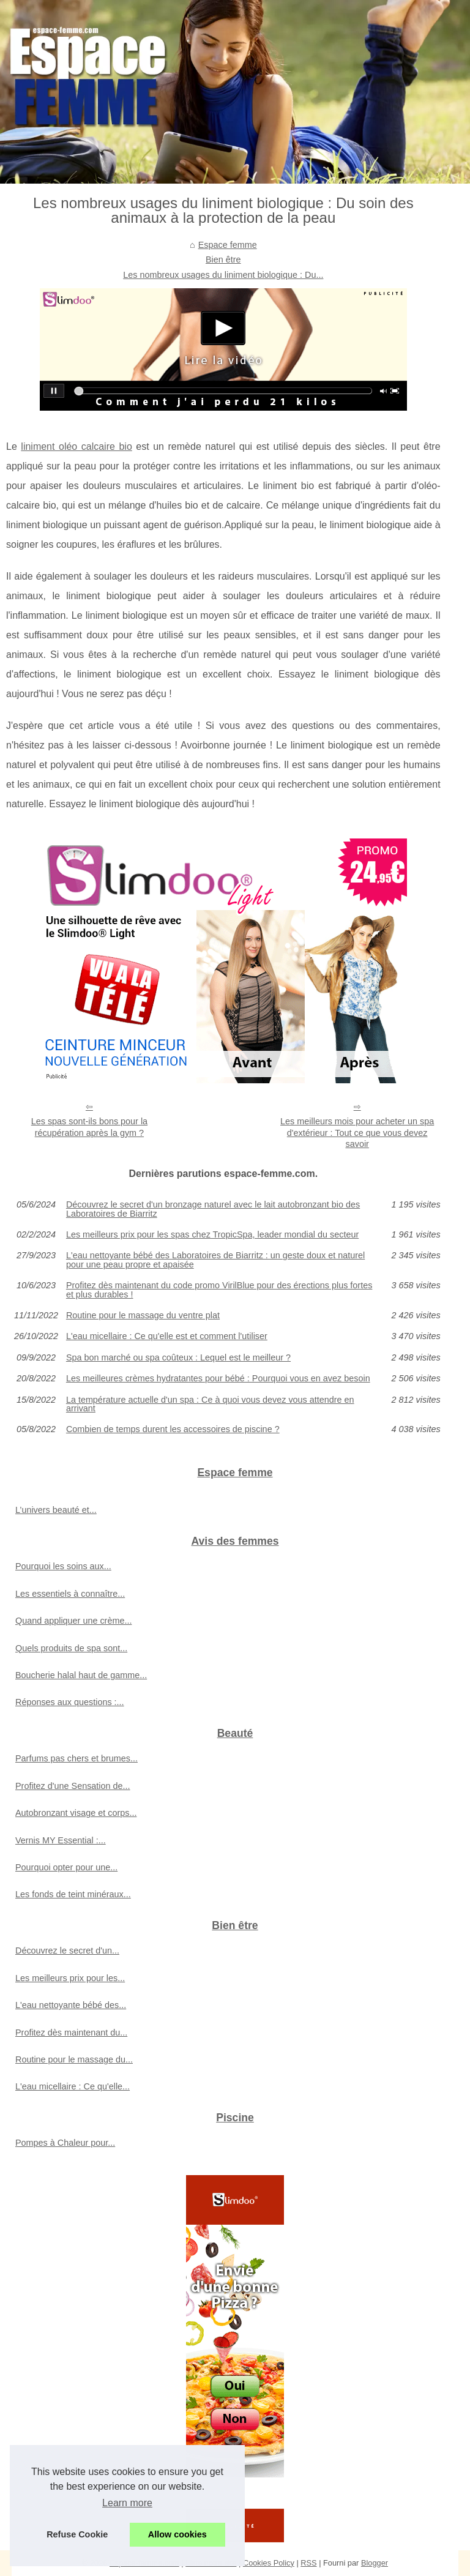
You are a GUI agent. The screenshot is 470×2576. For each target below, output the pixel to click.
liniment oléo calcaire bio (76, 446)
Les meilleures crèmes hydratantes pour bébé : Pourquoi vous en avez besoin (218, 1378)
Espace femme (227, 245)
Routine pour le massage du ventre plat (143, 1315)
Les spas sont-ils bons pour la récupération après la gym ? (89, 1127)
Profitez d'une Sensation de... (72, 1786)
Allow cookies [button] (177, 2534)
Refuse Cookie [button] (77, 2534)
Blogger (374, 2562)
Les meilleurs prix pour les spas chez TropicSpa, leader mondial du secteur (212, 1234)
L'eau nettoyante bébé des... (70, 2005)
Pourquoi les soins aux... (63, 1566)
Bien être (223, 259)
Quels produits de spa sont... (71, 1648)
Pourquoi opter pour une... (66, 1867)
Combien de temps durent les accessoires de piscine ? (173, 1429)
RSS (308, 2562)
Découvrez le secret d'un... (67, 1950)
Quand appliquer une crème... (73, 1621)
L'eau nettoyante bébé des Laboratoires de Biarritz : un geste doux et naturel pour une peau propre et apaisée (215, 1260)
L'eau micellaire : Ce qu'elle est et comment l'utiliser (166, 1336)
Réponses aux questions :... (69, 1702)
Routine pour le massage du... (74, 2059)
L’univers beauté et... (56, 1510)
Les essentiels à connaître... (70, 1594)
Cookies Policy (268, 2562)
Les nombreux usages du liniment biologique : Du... (223, 275)
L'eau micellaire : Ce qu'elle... (72, 2086)
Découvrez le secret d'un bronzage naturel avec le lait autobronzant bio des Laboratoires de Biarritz (213, 1209)
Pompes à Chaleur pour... (65, 2143)
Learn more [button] (127, 2503)
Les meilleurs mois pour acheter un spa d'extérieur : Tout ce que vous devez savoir (357, 1132)
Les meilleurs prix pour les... (70, 1978)
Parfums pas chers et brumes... (76, 1758)
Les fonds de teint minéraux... (73, 1894)
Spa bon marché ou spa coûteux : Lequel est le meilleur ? (178, 1357)
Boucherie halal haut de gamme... (81, 1675)
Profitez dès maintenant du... (71, 2032)
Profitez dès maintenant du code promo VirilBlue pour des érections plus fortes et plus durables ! (219, 1290)
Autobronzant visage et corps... (75, 1813)
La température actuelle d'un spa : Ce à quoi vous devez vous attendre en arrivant (210, 1404)
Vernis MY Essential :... (60, 1840)
